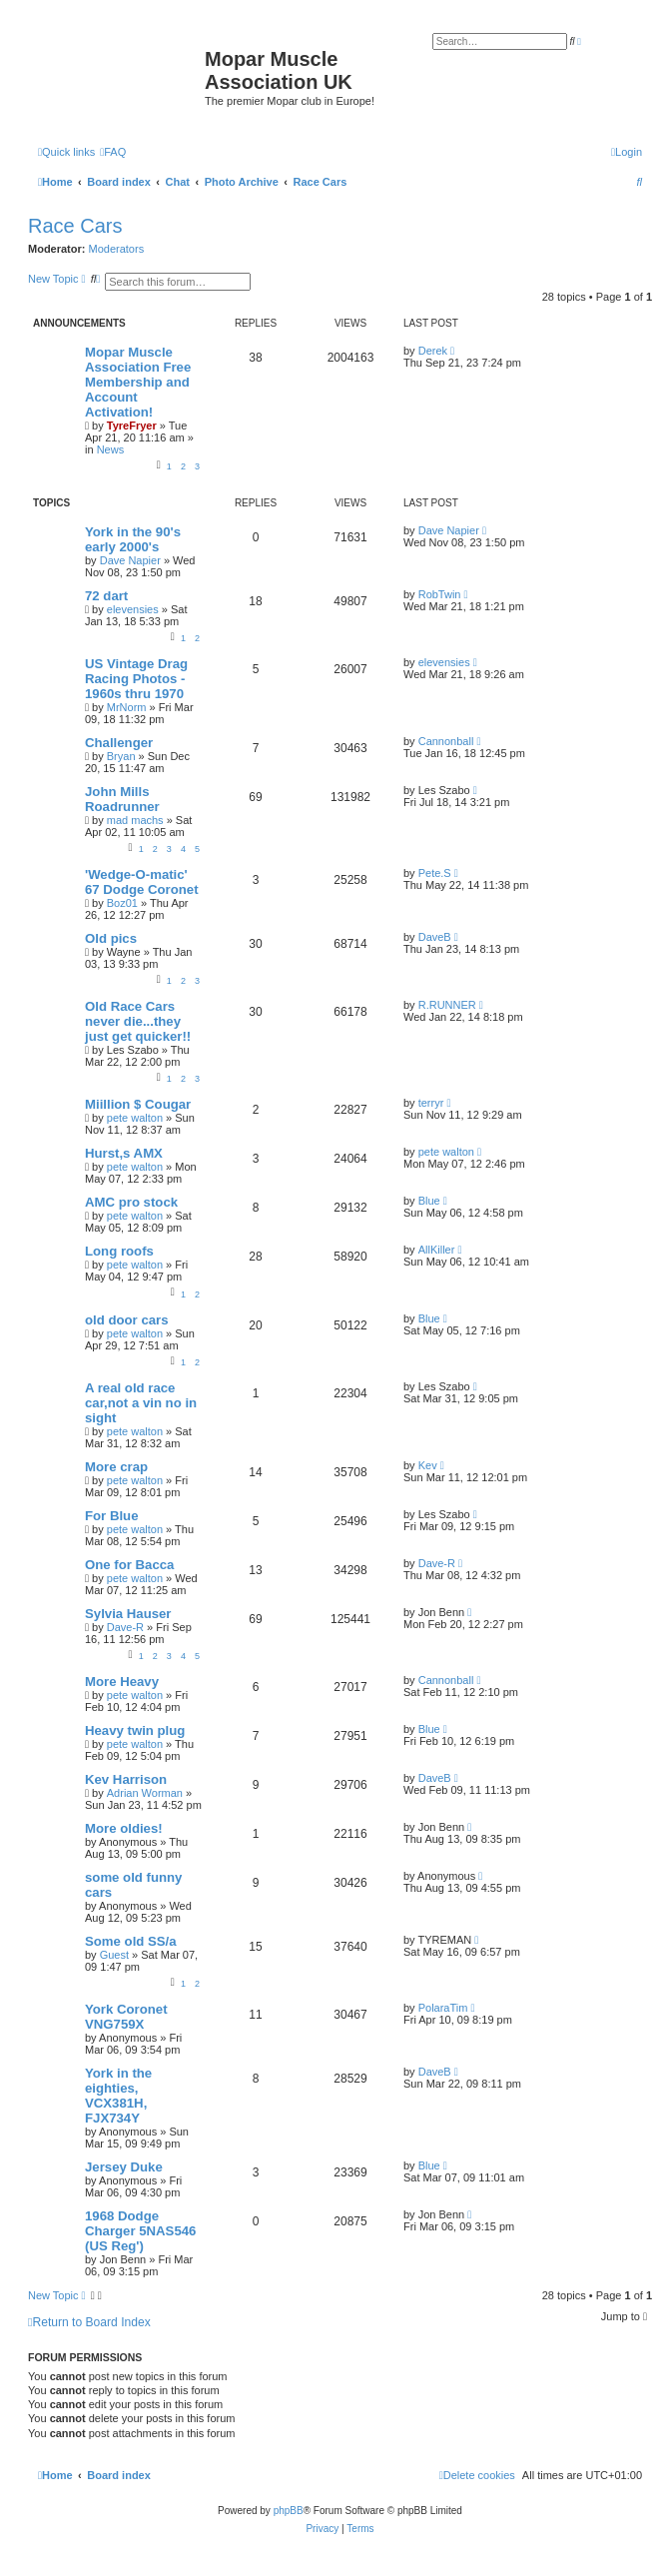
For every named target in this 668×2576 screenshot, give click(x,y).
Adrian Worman (145, 1793)
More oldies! (124, 1828)
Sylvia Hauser (128, 1613)
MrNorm (127, 707)
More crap (116, 1466)
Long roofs (119, 1251)
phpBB (289, 2510)
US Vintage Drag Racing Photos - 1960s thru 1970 (136, 678)
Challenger (119, 742)
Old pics (111, 938)
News (111, 449)
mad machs (135, 820)
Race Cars (75, 226)
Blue (429, 1201)
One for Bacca (129, 1564)
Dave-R (436, 1563)
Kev (427, 1465)
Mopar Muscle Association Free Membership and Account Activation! (138, 382)
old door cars (127, 1319)
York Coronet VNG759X (126, 2017)
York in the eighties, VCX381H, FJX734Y (118, 2096)
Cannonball (446, 741)
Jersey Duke (124, 2166)
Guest (114, 1955)
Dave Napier (130, 560)
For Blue (111, 1515)
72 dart (106, 595)
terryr (431, 1103)
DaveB (434, 937)
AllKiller (436, 1250)
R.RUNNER (447, 1005)
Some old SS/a (131, 1941)
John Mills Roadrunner (122, 799)
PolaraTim (443, 2008)
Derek (432, 351)
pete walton (135, 1118)
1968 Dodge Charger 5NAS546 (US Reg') (140, 2230)
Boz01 (122, 903)
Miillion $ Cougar (138, 1104)
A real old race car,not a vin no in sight (141, 1402)
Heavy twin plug (135, 1730)
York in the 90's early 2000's (133, 539)
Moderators (117, 249)
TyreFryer (132, 425)
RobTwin (439, 594)
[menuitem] (113, 152)
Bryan (121, 756)
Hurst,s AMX (124, 1153)
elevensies (133, 609)
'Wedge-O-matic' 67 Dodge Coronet (142, 882)
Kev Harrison (126, 1779)
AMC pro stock (131, 1202)
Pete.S (434, 873)
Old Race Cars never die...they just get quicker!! (138, 1021)
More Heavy (122, 1681)
